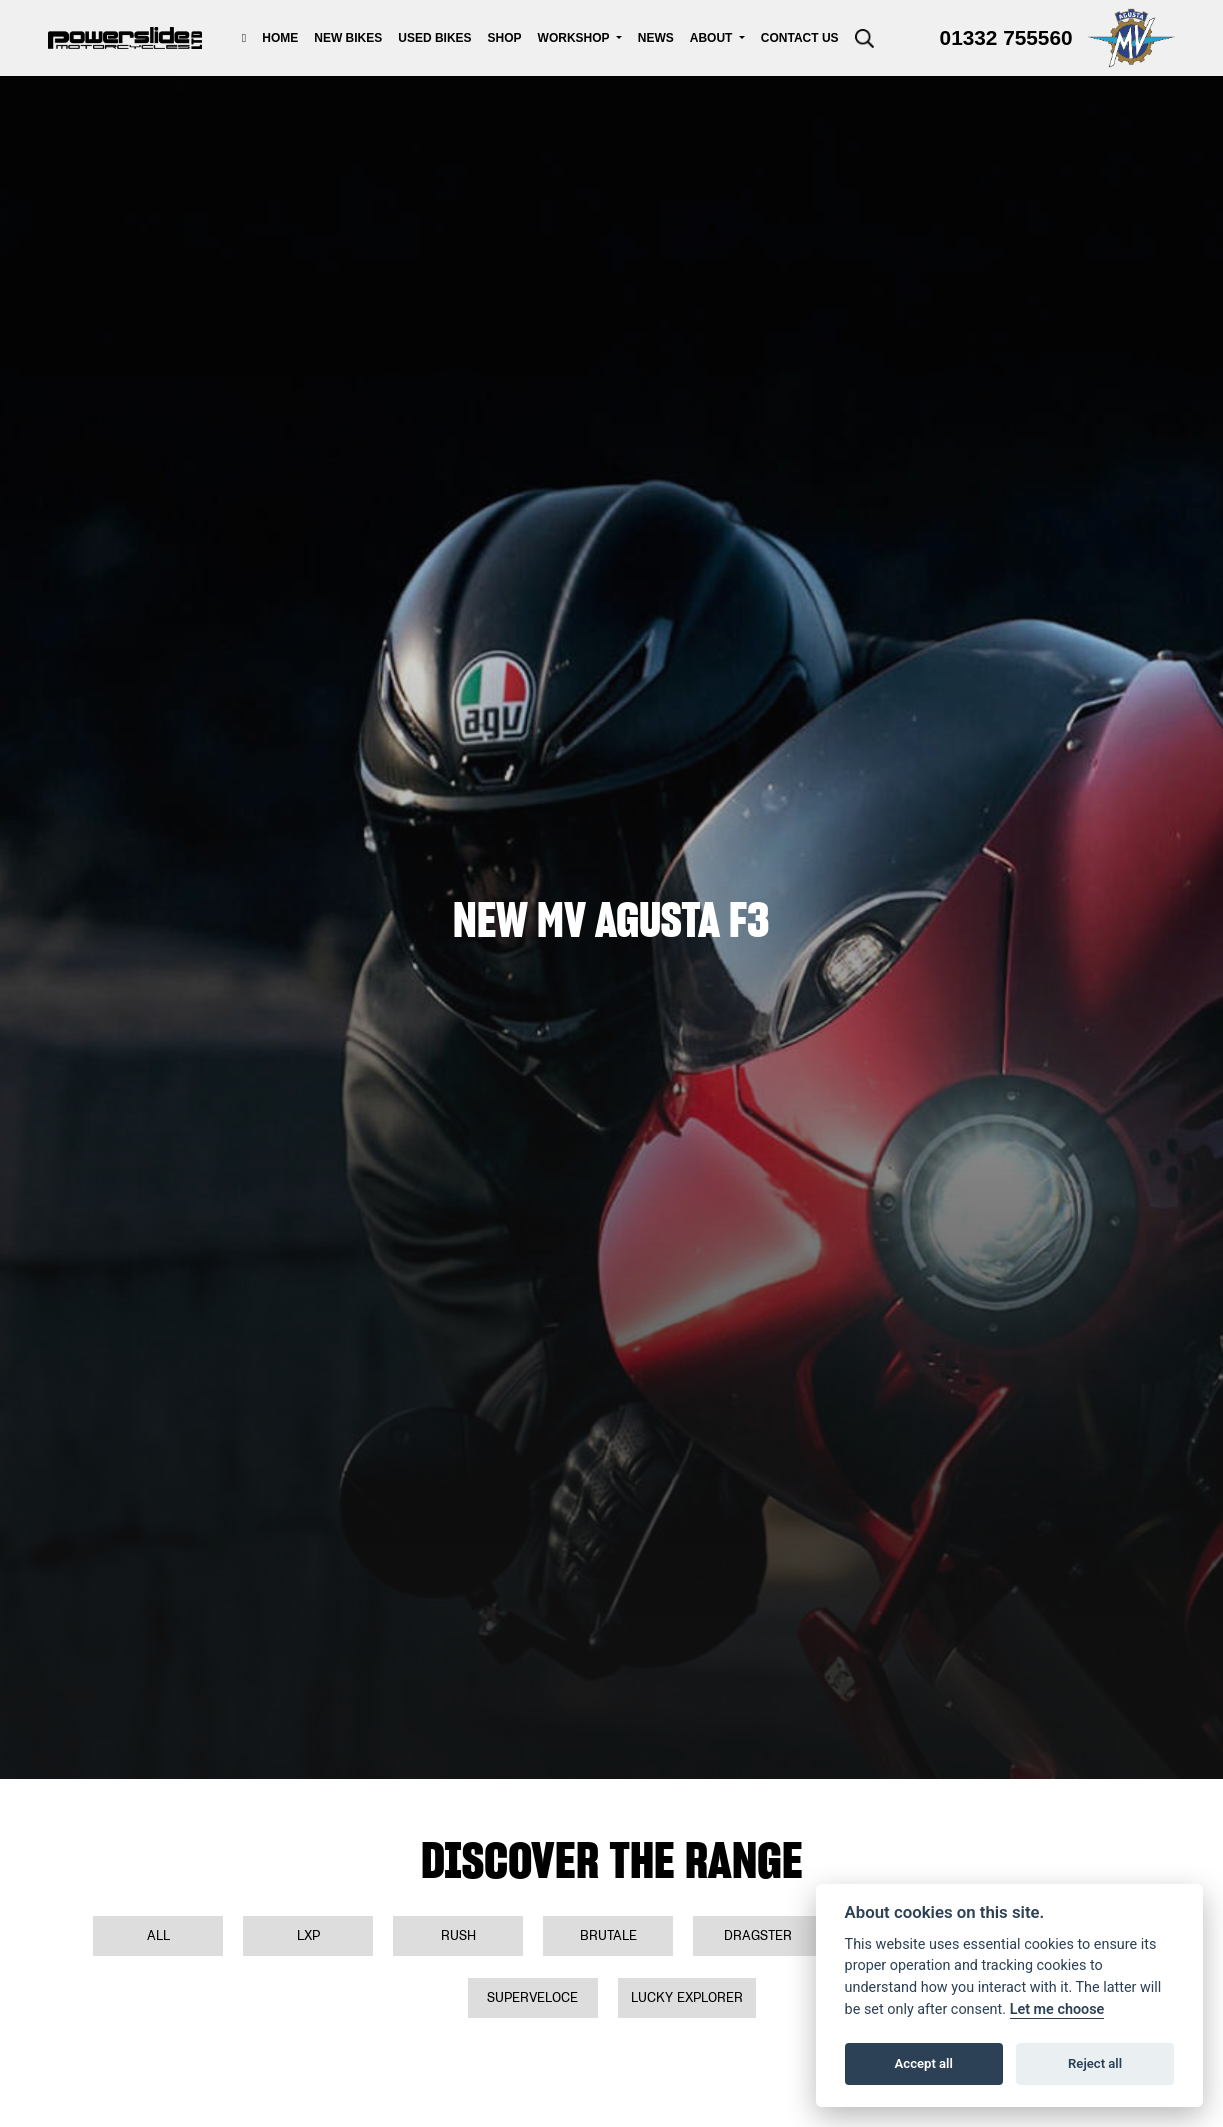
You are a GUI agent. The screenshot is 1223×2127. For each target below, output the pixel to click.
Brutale (608, 1935)
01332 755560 (1006, 37)
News (656, 38)
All (158, 1935)
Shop (505, 38)
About (713, 38)
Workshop (575, 38)
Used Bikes (434, 38)
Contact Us (800, 38)
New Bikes (348, 38)
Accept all (924, 2063)
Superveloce (532, 1997)
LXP (308, 1935)
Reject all (1095, 2063)
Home (280, 38)
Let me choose (1057, 2009)
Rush (458, 1935)
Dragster (758, 1935)
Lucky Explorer (687, 1997)
